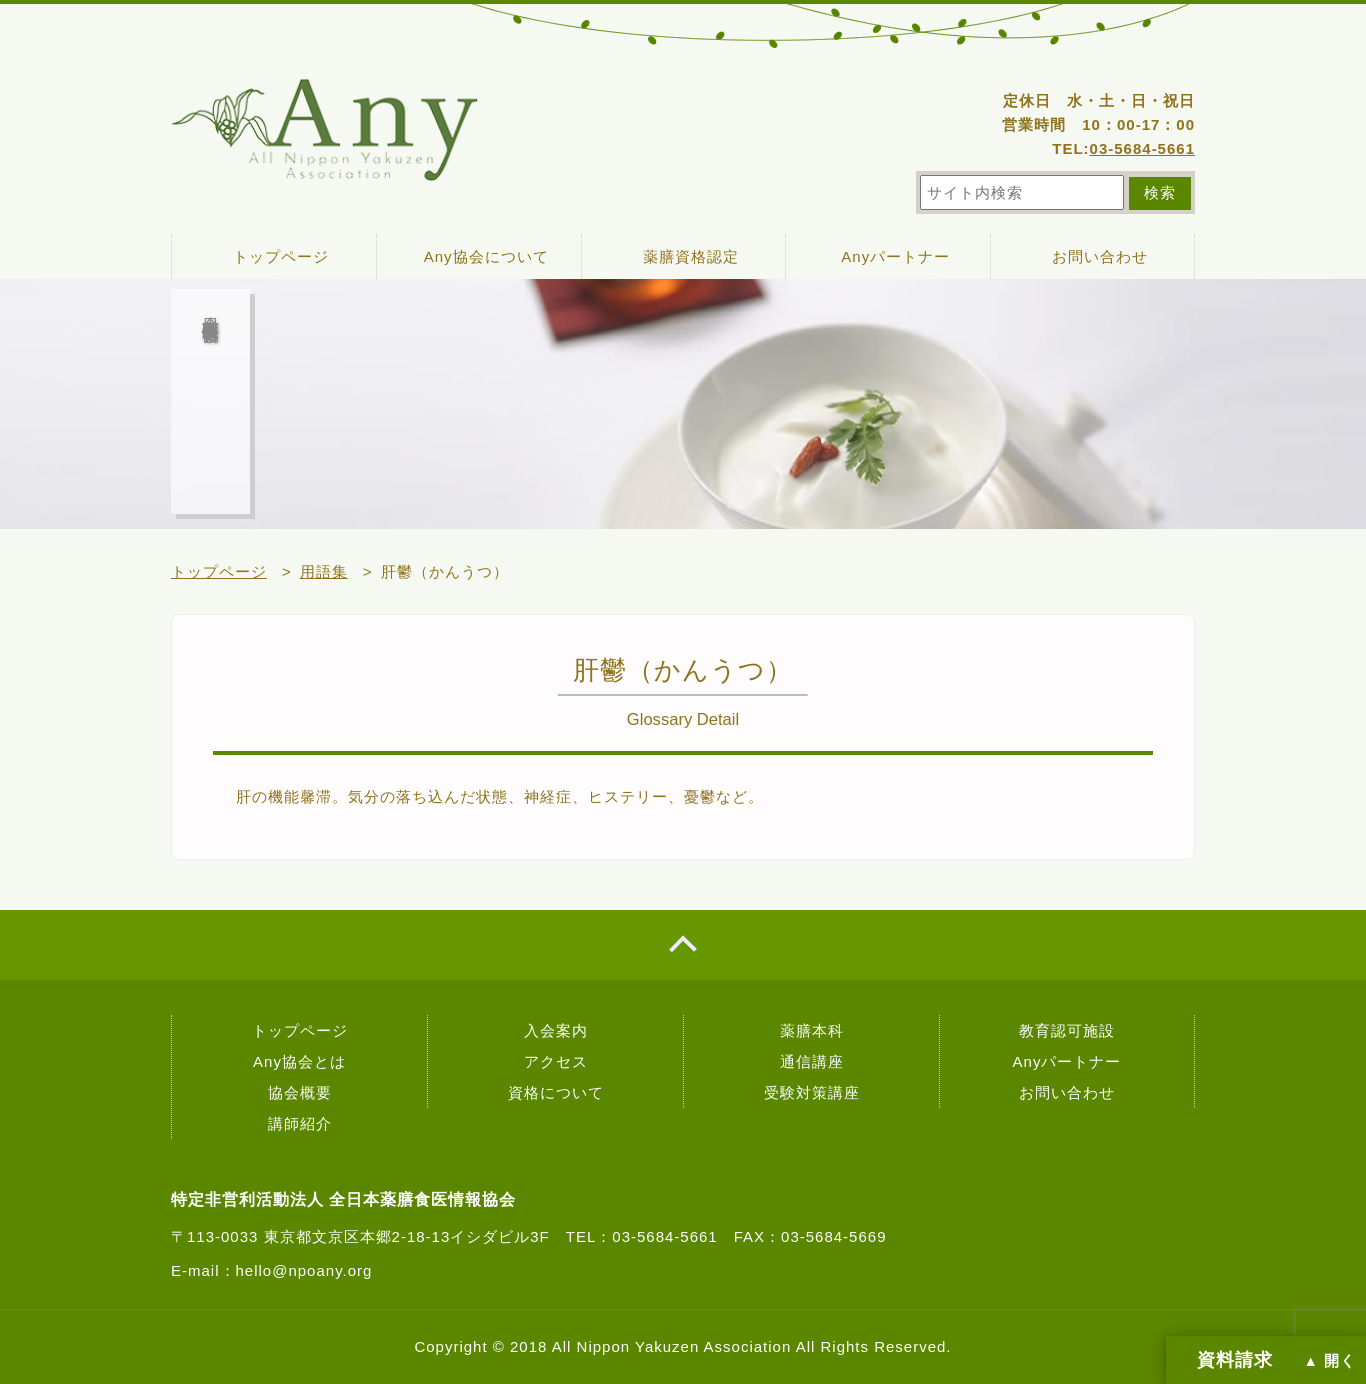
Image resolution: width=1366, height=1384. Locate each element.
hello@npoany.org (304, 1270)
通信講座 (812, 1061)
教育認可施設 (1067, 1030)
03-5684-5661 (1142, 148)
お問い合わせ (1100, 256)
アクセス (556, 1061)
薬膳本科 (812, 1030)
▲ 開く (1330, 1361)
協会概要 (300, 1092)
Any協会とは (299, 1061)
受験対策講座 (812, 1092)
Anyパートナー (895, 256)
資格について (556, 1092)
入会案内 (556, 1030)
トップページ (281, 256)
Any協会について (486, 256)
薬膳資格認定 (691, 256)
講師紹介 (300, 1123)
